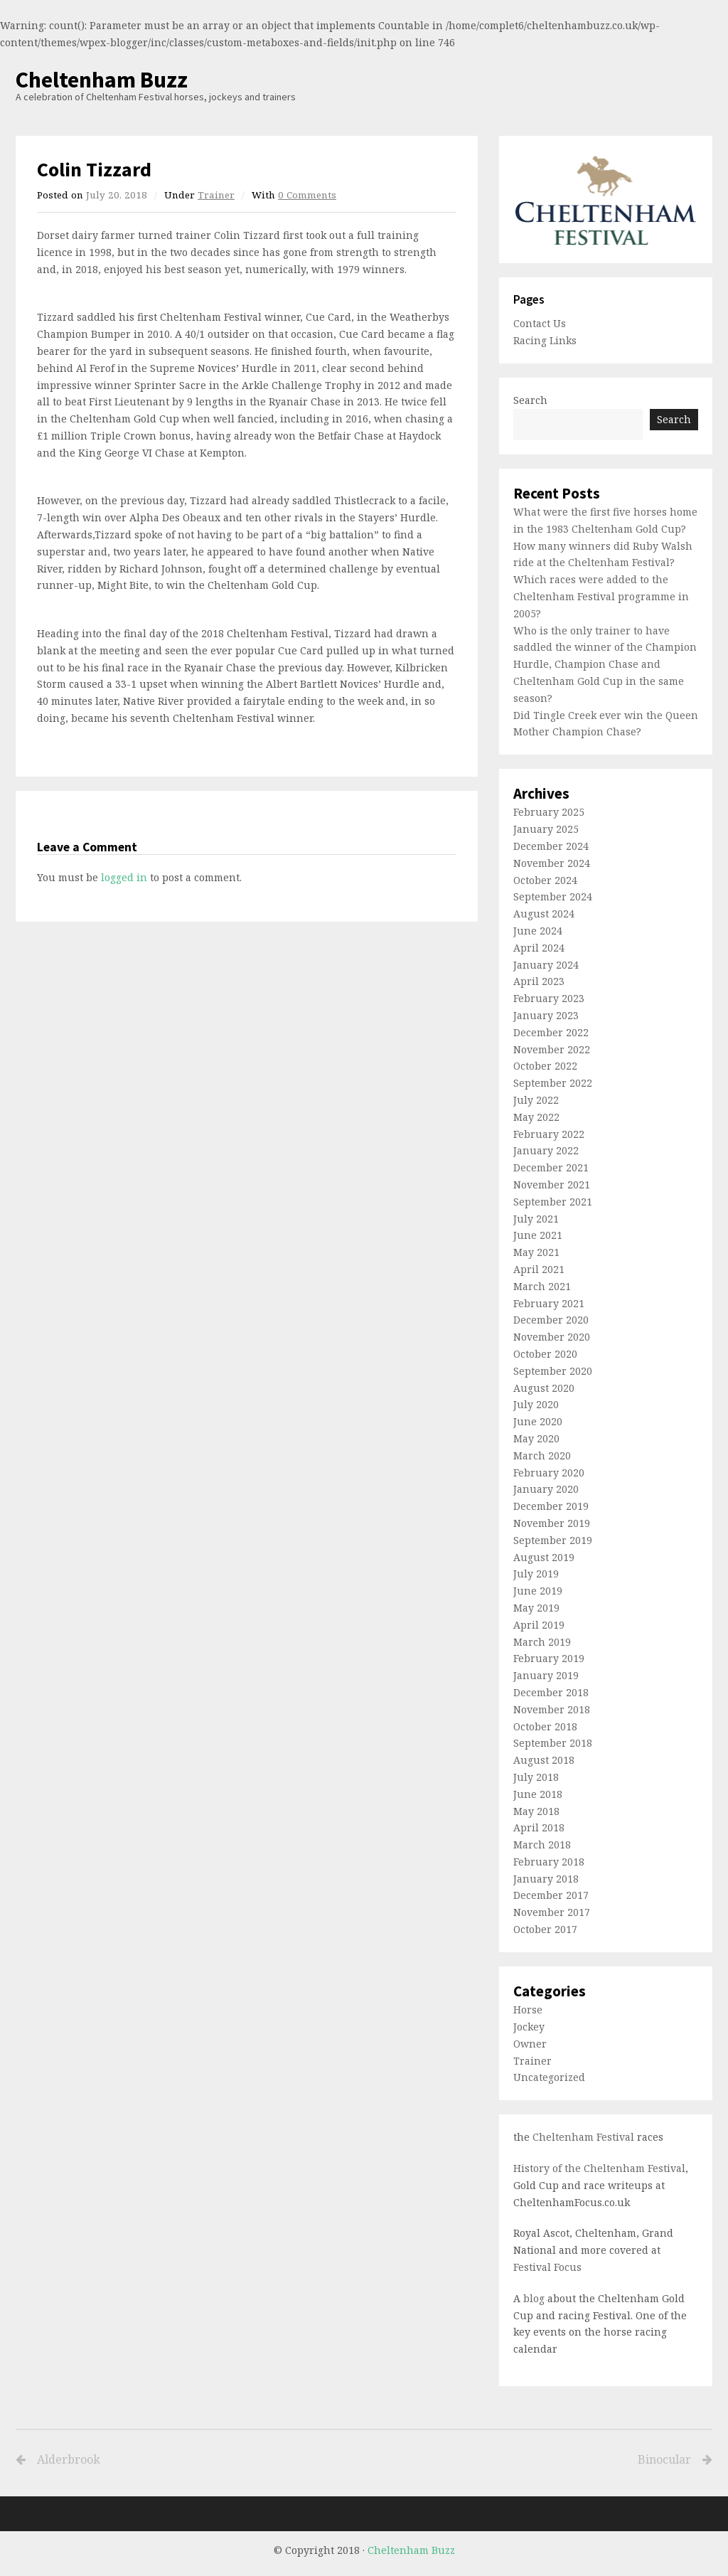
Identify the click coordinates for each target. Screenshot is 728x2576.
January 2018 (546, 1878)
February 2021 (548, 1303)
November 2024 (551, 863)
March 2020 (542, 1455)
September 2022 (552, 1083)
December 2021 (551, 1167)
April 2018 (538, 1827)
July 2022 (536, 1100)
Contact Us (539, 323)
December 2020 (551, 1319)
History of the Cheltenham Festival (599, 2168)
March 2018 (542, 1844)
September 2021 (552, 1201)
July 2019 (536, 1573)
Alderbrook (68, 2460)
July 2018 (536, 1777)
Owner (530, 2043)
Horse (527, 2009)
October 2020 (545, 1354)
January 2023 (546, 1015)
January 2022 (546, 1150)
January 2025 (546, 829)
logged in (124, 877)
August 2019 (543, 1557)
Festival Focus (547, 2267)
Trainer (216, 194)
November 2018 (551, 1709)
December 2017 (551, 1895)
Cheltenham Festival (583, 2137)
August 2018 (543, 1760)
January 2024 (546, 965)
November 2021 (551, 1184)
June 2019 (537, 1590)
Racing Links (545, 340)
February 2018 (548, 1861)
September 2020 (552, 1371)
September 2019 (552, 1540)
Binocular (531, 2460)
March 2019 (542, 1642)
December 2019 (551, 1506)
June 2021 (537, 1235)
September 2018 (552, 1743)
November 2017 (551, 1912)
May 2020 (536, 1438)
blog (534, 2298)
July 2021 (536, 1218)
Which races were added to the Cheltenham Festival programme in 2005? (601, 596)
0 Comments (307, 194)
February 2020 (548, 1472)
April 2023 (538, 981)
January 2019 (546, 1675)
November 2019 (551, 1523)
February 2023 (548, 998)
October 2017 (545, 1929)
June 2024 (537, 930)
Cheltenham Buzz (102, 79)
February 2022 (548, 1134)
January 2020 (546, 1489)
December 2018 (551, 1692)
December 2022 (551, 1032)
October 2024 (545, 880)
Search (530, 400)
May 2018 (536, 1811)
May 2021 (536, 1252)
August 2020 (543, 1388)
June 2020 (537, 1421)
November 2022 (551, 1049)
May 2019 (536, 1607)
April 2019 (538, 1625)
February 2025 (548, 812)
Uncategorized (549, 2077)
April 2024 (538, 947)
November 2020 (551, 1336)
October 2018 (545, 1726)
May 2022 (536, 1117)
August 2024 (543, 913)
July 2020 (536, 1404)
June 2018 (537, 1794)
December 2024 (551, 846)
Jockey (529, 2026)
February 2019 (548, 1658)
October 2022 (545, 1066)
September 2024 (552, 896)
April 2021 (538, 1269)
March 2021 (542, 1286)
